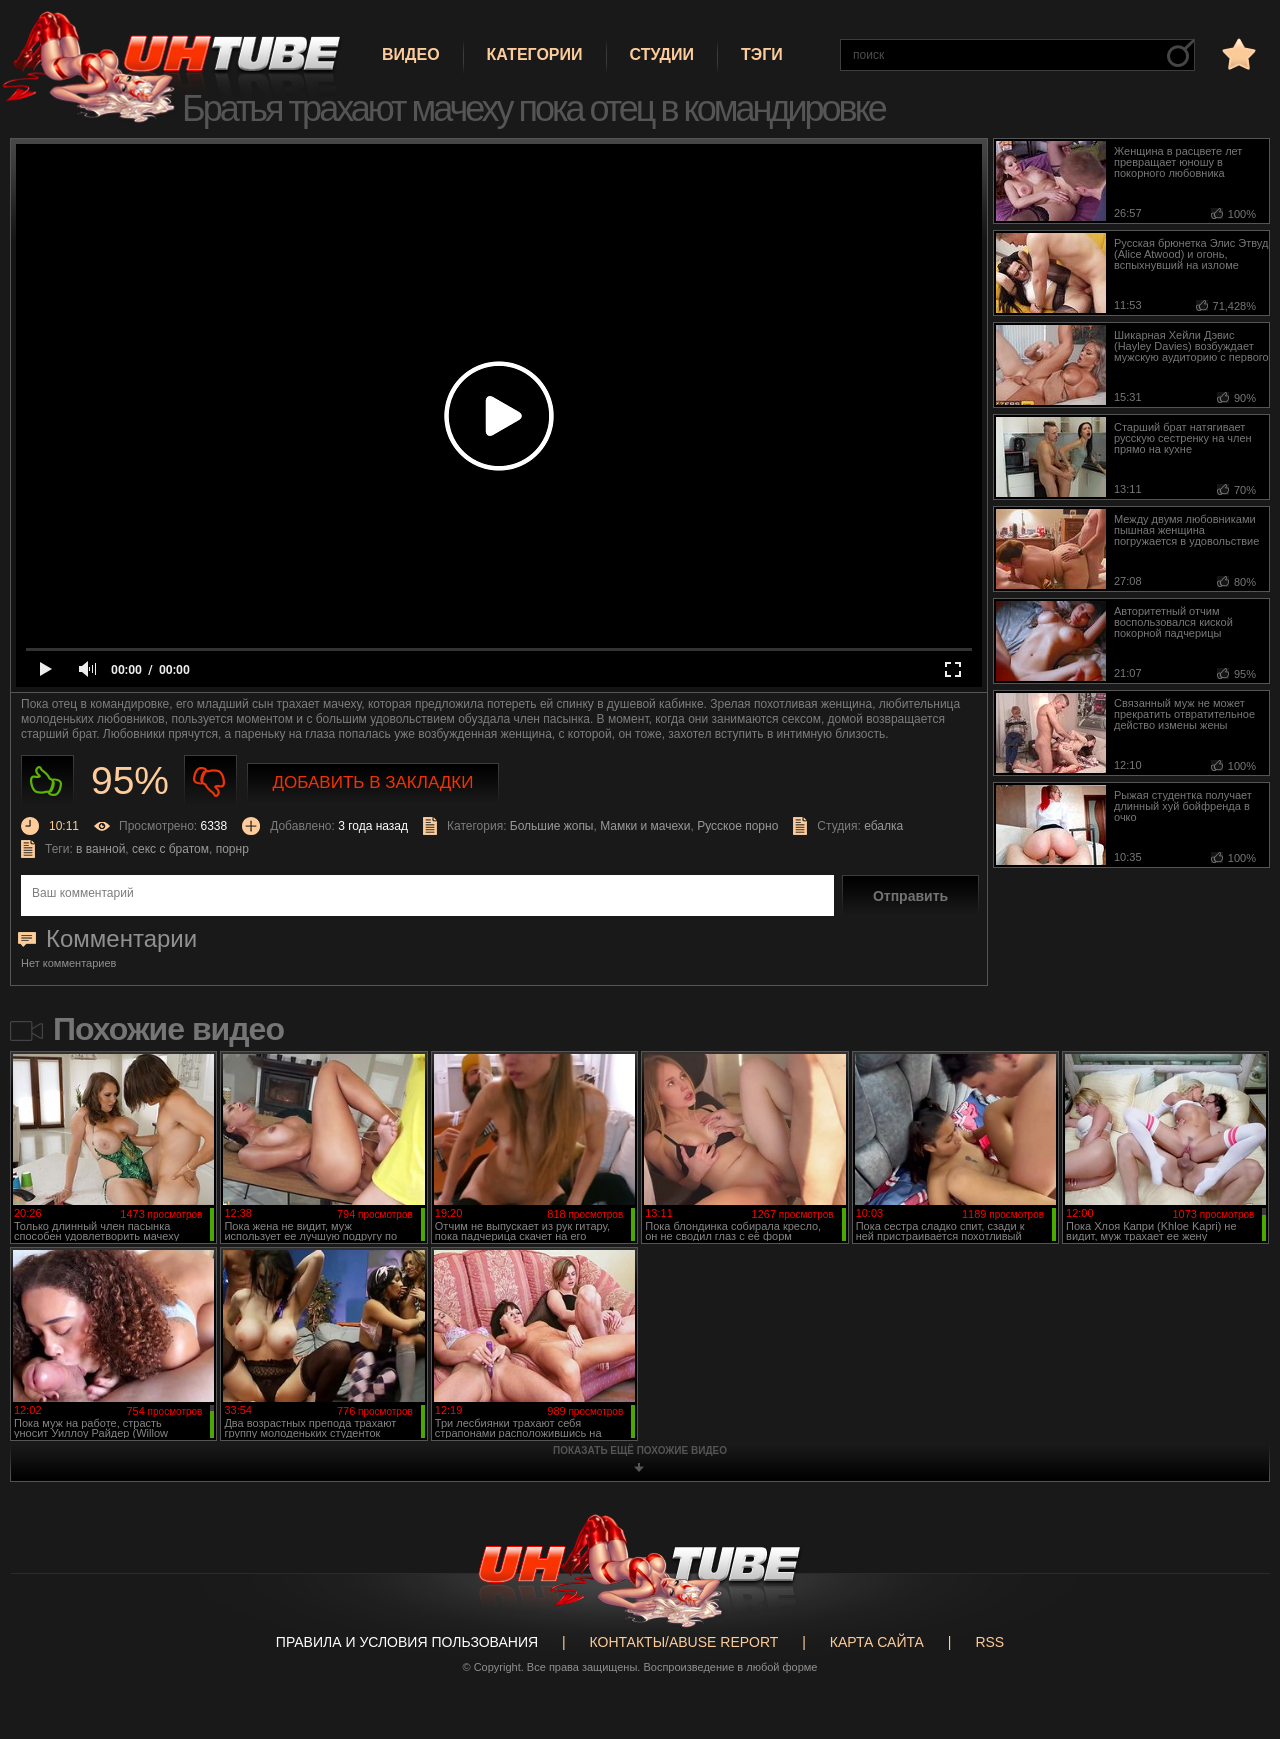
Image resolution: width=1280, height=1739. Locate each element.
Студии (662, 54)
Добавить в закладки (373, 782)
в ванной (100, 849)
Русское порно (737, 826)
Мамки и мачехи (645, 826)
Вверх (1235, 1637)
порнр (232, 849)
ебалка (883, 826)
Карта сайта (877, 1642)
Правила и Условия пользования (407, 1642)
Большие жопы (552, 826)
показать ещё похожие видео (640, 1450)
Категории (535, 54)
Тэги (762, 54)
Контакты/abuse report (684, 1642)
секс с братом (170, 849)
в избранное (1237, 53)
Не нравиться (210, 781)
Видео (411, 54)
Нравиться (47, 781)
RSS (989, 1642)
